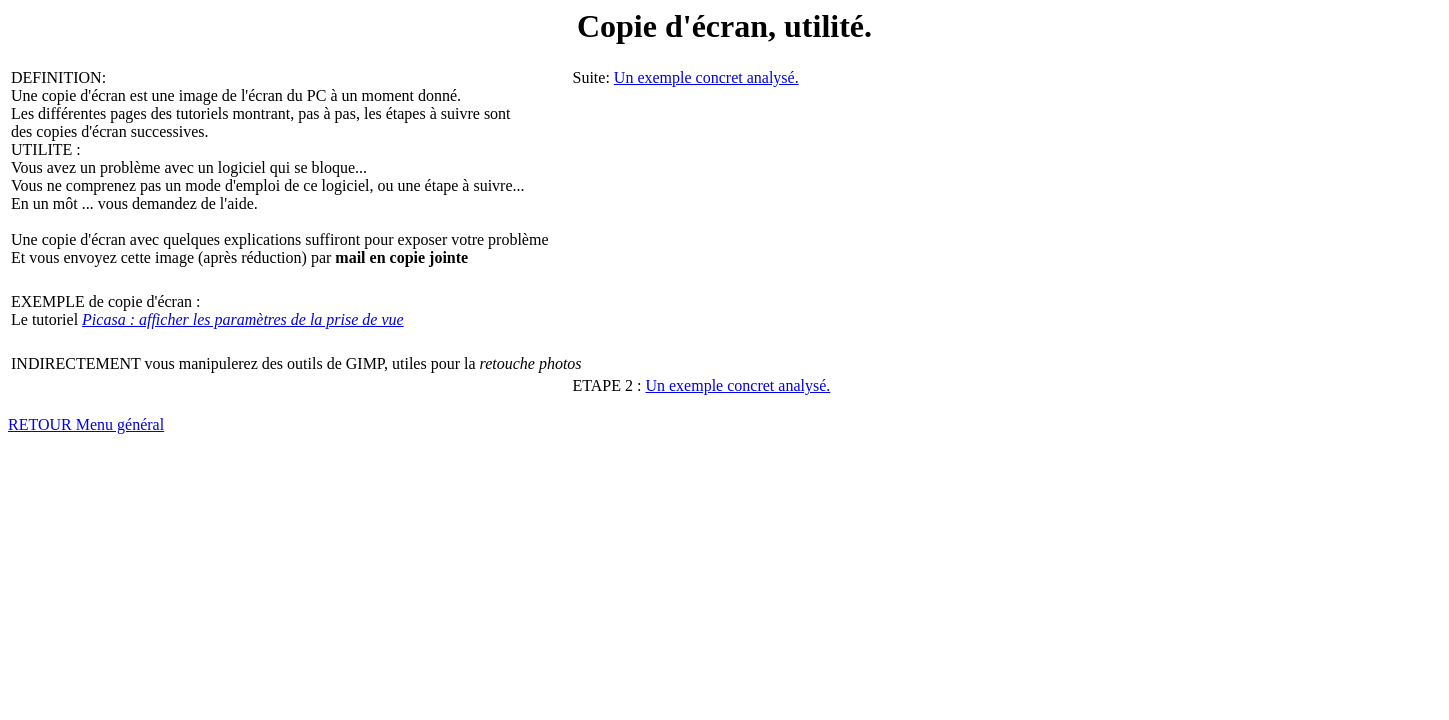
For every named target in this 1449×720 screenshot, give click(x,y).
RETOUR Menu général (86, 424)
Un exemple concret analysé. (706, 77)
